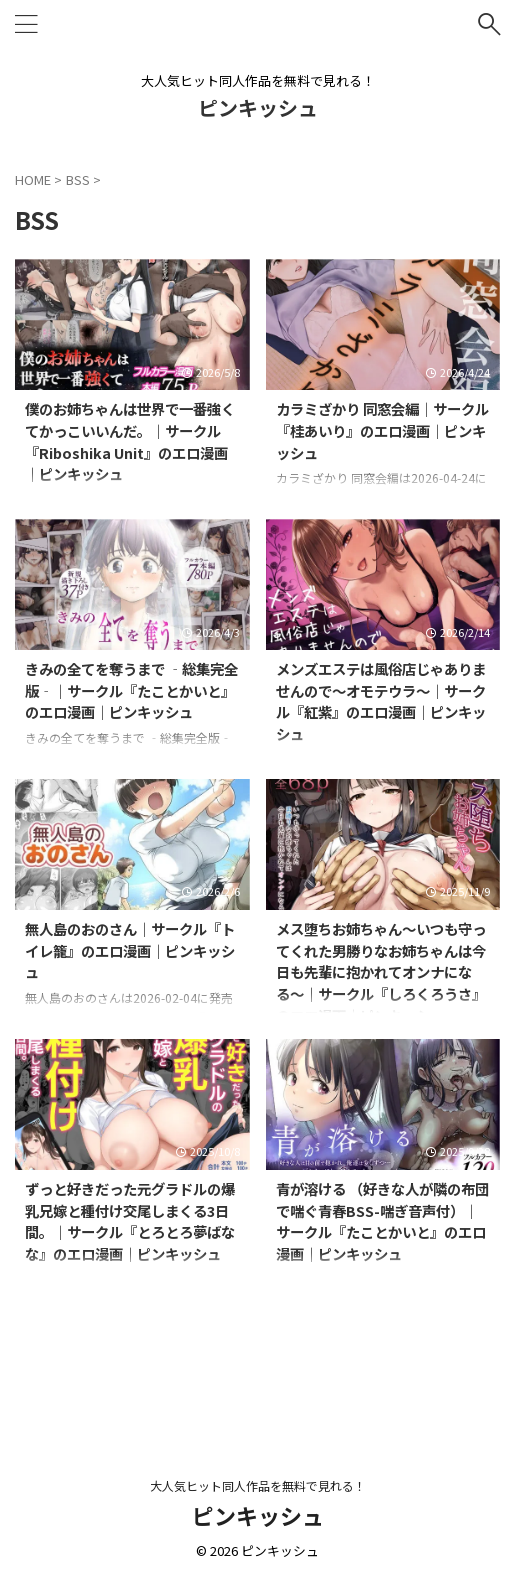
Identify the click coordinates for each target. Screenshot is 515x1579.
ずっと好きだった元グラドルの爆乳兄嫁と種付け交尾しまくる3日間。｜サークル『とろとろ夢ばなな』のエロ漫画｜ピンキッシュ (130, 1221)
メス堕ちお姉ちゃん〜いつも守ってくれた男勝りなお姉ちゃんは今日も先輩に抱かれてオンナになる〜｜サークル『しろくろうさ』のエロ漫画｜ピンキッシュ (381, 971)
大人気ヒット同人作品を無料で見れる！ (258, 1485)
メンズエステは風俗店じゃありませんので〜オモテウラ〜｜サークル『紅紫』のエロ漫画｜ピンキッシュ (381, 701)
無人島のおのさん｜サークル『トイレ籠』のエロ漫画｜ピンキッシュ (130, 950)
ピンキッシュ (258, 107)
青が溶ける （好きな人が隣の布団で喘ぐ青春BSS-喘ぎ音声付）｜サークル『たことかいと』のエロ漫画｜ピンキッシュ (382, 1221)
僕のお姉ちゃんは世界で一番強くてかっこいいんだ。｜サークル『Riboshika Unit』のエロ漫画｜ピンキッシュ (130, 441)
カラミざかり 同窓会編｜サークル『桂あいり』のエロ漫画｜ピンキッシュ (382, 430)
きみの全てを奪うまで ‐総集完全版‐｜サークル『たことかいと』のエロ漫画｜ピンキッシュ (131, 690)
